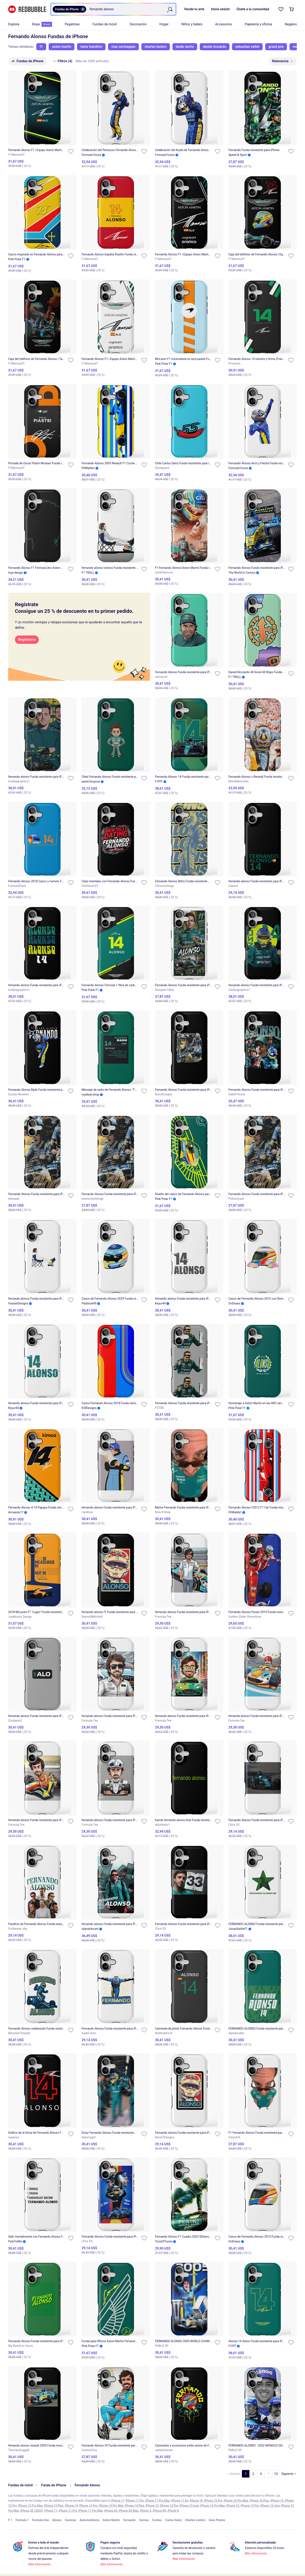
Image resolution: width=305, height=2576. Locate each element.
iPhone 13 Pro (169, 2505)
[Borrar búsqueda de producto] (69, 9)
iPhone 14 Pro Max (111, 2505)
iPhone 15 (276, 2500)
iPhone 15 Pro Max (30, 2505)
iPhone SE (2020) (31, 2510)
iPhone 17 (117, 2500)
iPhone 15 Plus (54, 2505)
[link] (41, 46)
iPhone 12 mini (270, 2505)
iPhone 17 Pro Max (157, 2500)
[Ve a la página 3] (261, 2474)
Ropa (42, 24)
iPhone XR (159, 2510)
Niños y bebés (191, 24)
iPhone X (145, 2510)
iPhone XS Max (128, 2510)
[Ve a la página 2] (253, 2474)
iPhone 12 (232, 2505)
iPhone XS (110, 2510)
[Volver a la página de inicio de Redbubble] (27, 9)
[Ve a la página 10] (276, 2474)
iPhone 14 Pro (88, 2505)
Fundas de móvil (105, 24)
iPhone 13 (152, 2505)
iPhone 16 (196, 2500)
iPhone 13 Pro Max (212, 2505)
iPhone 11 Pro (68, 2510)
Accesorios (223, 24)
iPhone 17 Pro (134, 2500)
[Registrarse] (27, 639)
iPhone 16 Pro (213, 2500)
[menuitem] (13, 24)
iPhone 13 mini (189, 2505)
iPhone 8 (173, 2510)
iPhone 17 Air (179, 2500)
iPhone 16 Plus (259, 2500)
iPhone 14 (71, 2505)
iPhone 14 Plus (134, 2505)
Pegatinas (72, 24)
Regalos (291, 24)
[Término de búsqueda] (170, 9)
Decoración (138, 24)
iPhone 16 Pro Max (236, 2500)
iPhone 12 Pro (250, 2505)
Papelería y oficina (258, 24)
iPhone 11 (50, 2510)
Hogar (164, 24)
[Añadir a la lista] (70, 151)
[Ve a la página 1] (245, 2474)
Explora (13, 24)
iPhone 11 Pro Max (90, 2510)
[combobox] (113, 9)
